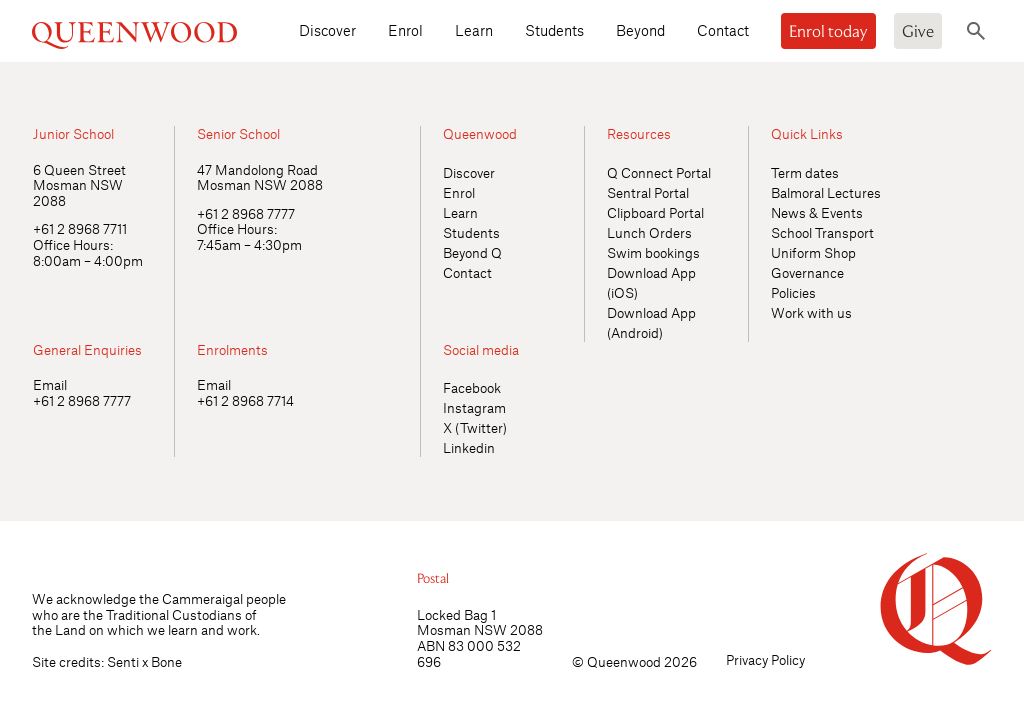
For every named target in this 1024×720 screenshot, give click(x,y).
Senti (123, 661)
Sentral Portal (648, 192)
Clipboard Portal (655, 212)
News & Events (817, 212)
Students (554, 30)
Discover (327, 30)
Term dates (805, 172)
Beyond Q (472, 252)
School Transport (822, 232)
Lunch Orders (649, 232)
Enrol (405, 30)
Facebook (472, 387)
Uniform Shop (813, 252)
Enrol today (828, 31)
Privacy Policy (765, 659)
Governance (807, 272)
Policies (793, 292)
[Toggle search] (976, 31)
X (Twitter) (475, 427)
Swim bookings (653, 252)
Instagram (474, 407)
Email (50, 384)
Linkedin (469, 447)
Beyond (640, 30)
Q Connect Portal (659, 172)
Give (918, 31)
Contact (723, 30)
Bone (166, 661)
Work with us (811, 312)
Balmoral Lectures (826, 192)
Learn (474, 30)
